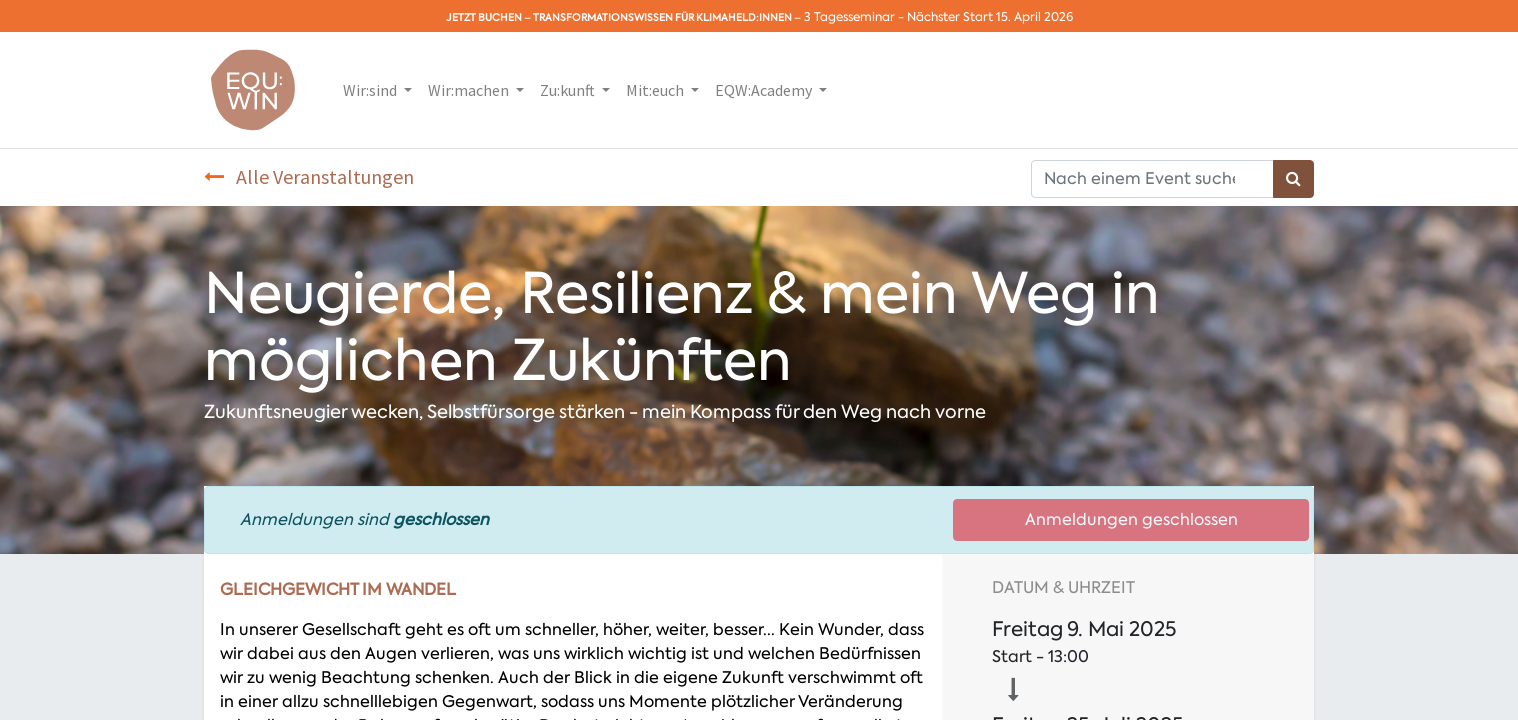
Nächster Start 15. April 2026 (990, 17)
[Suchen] (1293, 179)
